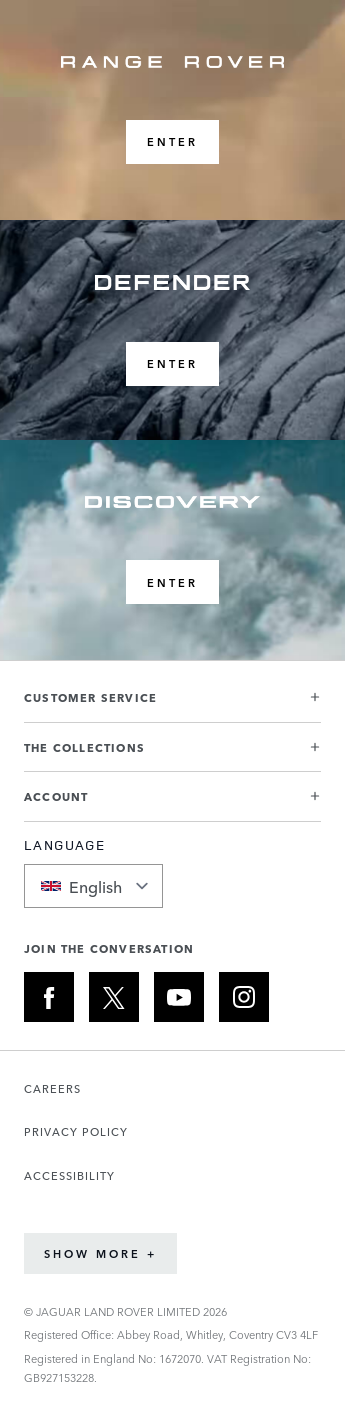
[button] (172, 705)
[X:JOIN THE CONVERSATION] (114, 997)
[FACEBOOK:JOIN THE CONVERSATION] (49, 997)
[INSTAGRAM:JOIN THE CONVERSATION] (244, 997)
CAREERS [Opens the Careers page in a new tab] (52, 1088)
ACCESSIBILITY (69, 1175)
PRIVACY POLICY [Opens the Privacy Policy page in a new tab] (76, 1131)
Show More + (100, 1253)
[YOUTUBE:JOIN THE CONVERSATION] (179, 997)
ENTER (172, 141)
